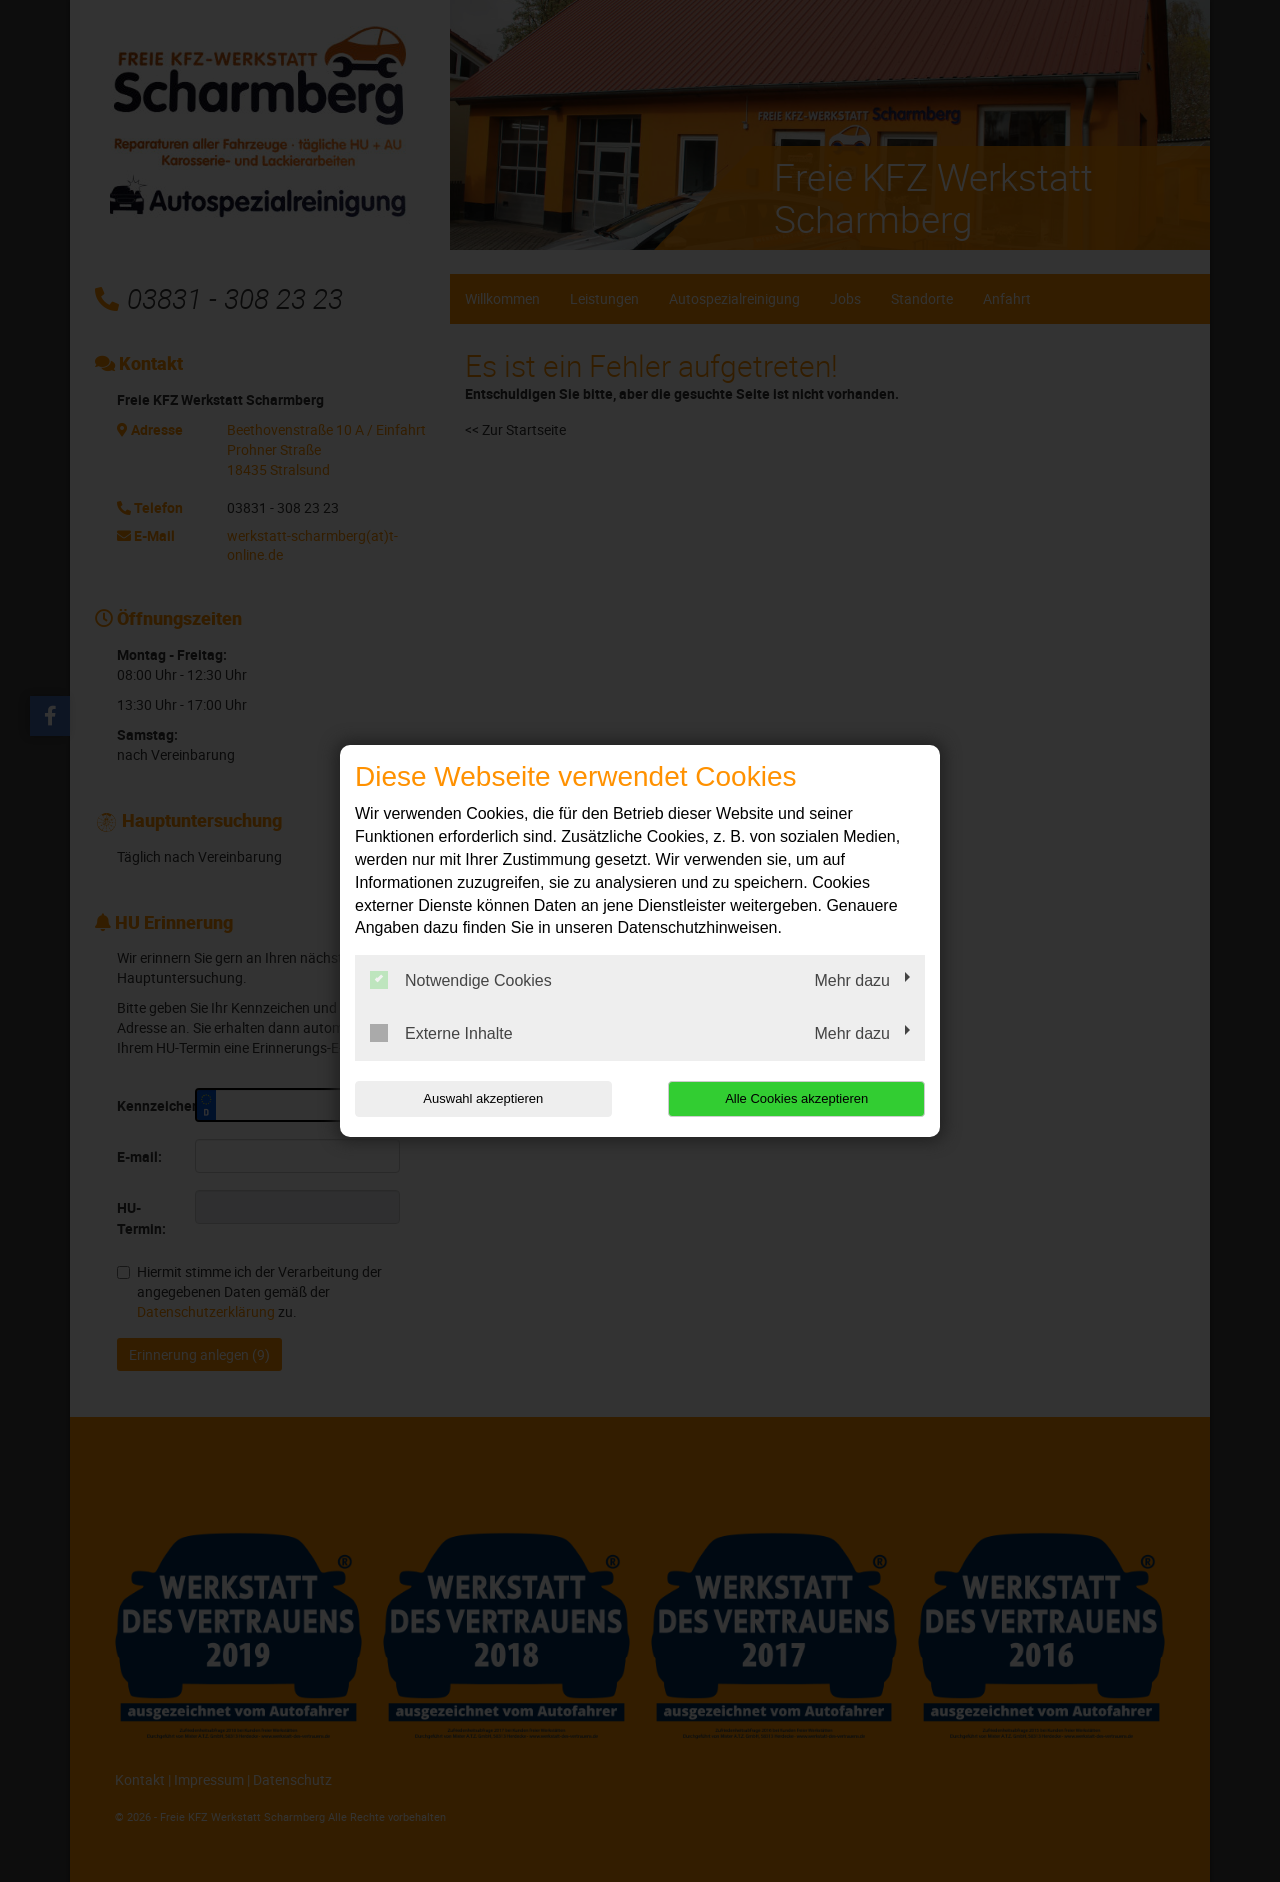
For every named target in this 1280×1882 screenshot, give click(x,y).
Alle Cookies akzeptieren (796, 1098)
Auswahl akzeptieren (483, 1098)
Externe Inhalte (441, 1033)
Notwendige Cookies (461, 980)
